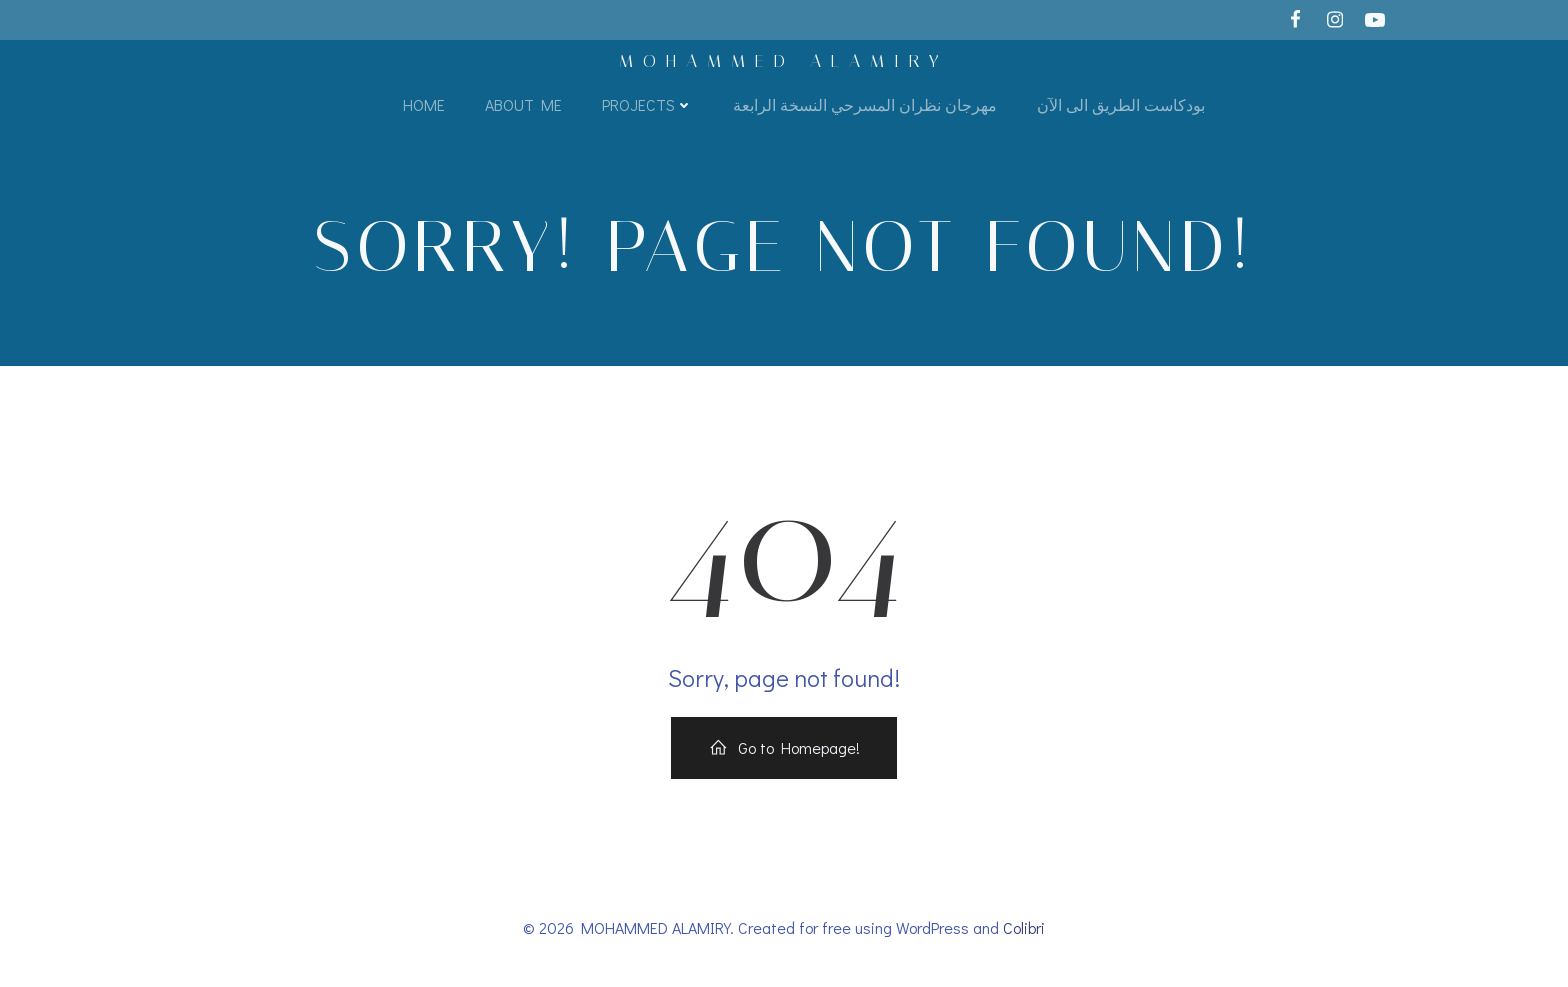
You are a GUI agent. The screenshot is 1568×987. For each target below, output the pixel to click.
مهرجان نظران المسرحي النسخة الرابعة (865, 104)
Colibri (1024, 927)
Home (424, 104)
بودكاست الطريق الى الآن (1121, 104)
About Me (523, 104)
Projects (647, 104)
